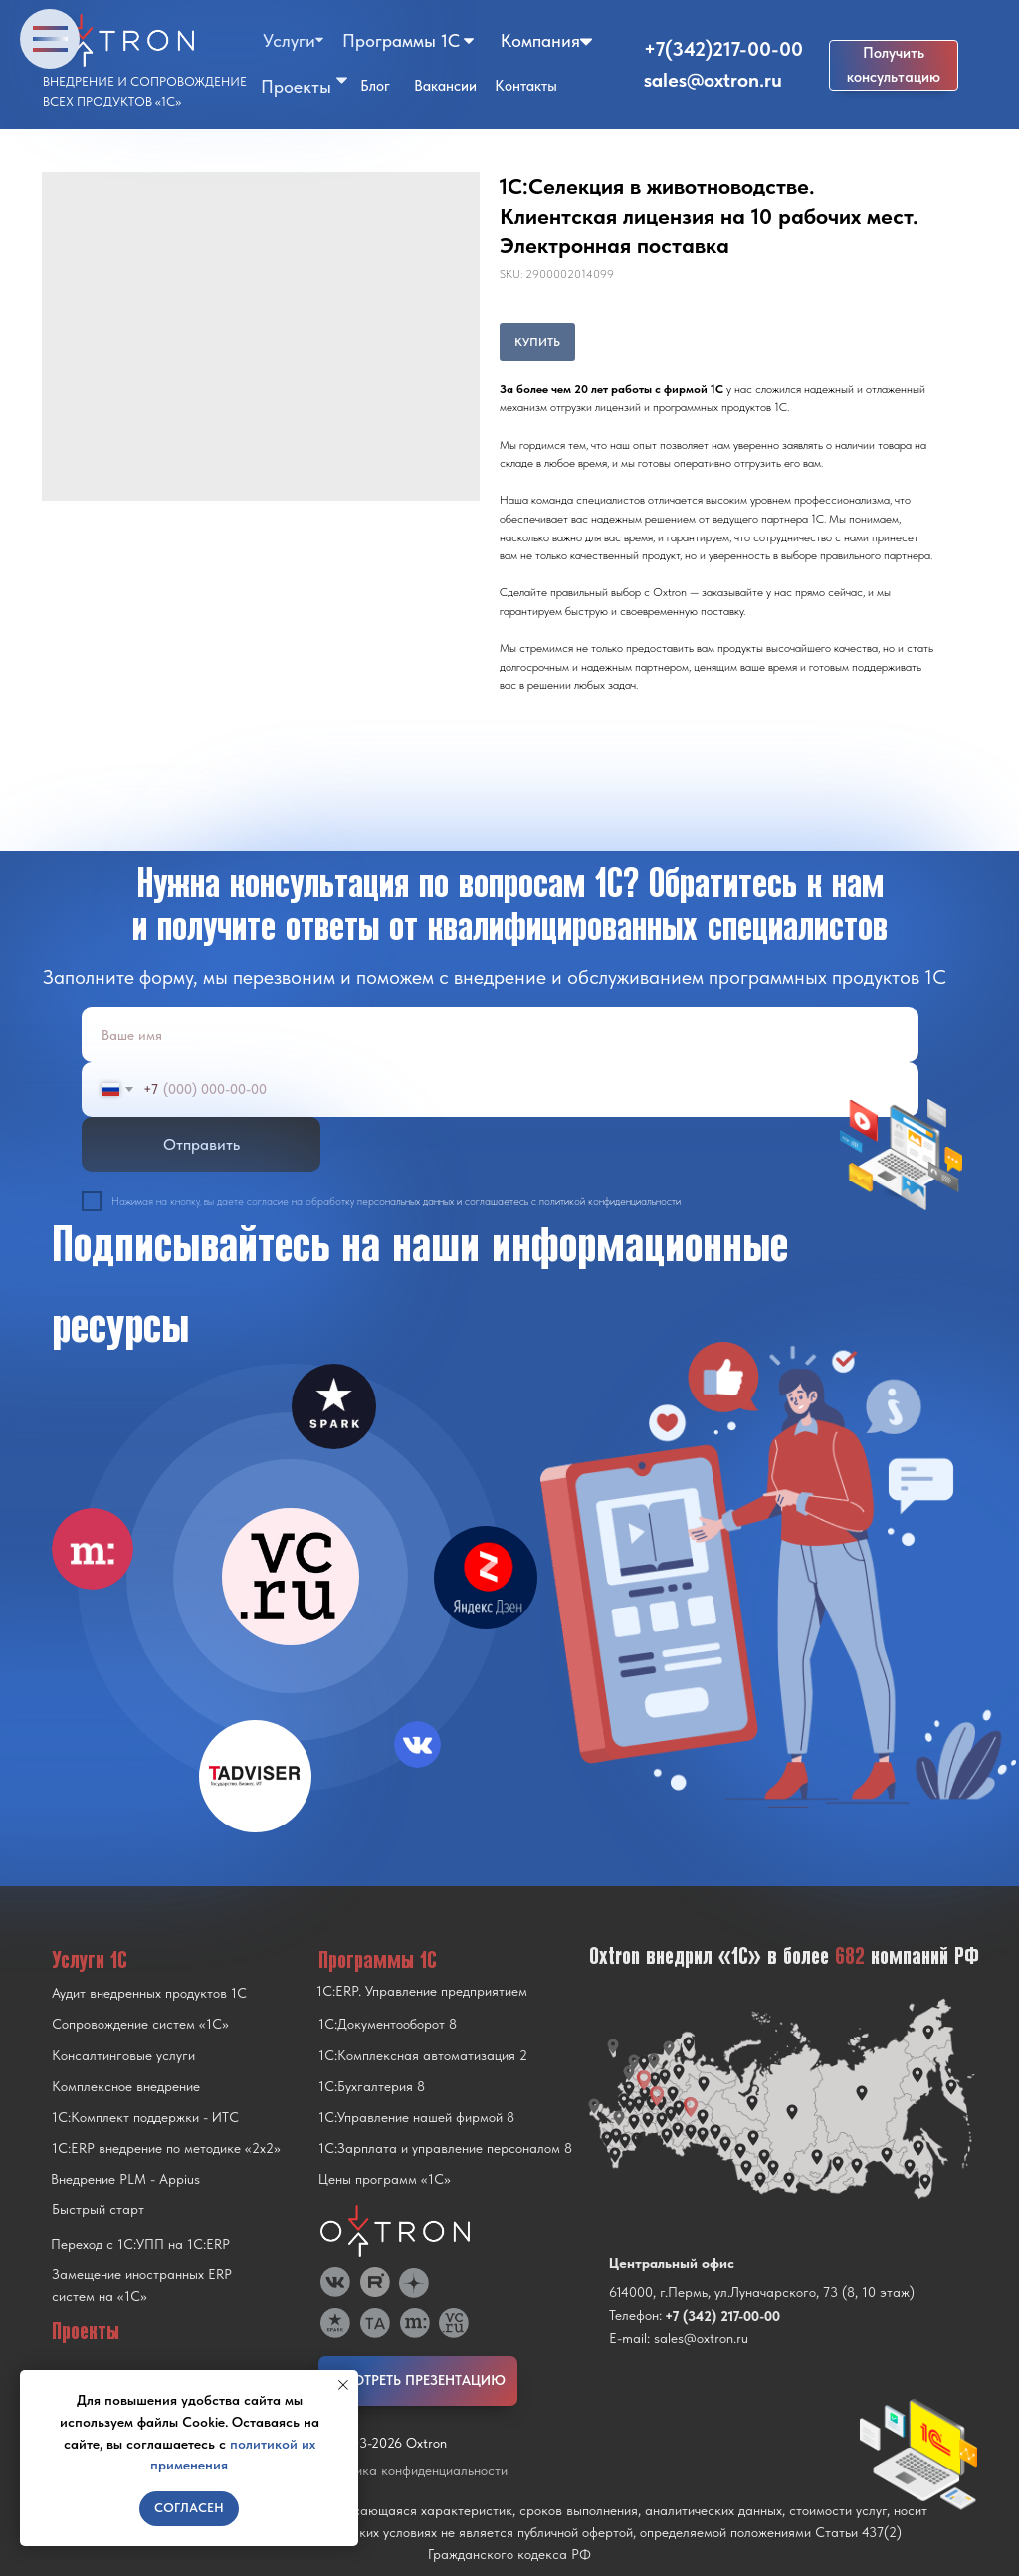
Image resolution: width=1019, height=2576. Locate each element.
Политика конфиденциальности (413, 2470)
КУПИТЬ (537, 342)
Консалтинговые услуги (123, 2055)
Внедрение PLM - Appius (125, 2179)
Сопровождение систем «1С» (140, 2024)
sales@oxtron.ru (713, 80)
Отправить (201, 1144)
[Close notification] (343, 2385)
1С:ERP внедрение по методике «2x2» (166, 2148)
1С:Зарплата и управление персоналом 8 (445, 2148)
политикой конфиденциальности (610, 1201)
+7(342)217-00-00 (723, 49)
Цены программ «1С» (384, 2179)
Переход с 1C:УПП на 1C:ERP (140, 2244)
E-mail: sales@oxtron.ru (678, 2338)
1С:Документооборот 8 (387, 2024)
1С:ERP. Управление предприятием (421, 1991)
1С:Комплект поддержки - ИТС (145, 2117)
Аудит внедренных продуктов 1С (149, 1993)
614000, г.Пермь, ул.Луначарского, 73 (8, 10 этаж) (762, 2292)
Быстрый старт (98, 2209)
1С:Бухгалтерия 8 (371, 2086)
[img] (290, 1576)
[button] (893, 65)
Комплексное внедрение (126, 2086)
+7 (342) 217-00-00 (722, 2316)
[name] (500, 1034)
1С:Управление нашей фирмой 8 (416, 2117)
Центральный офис (671, 2263)
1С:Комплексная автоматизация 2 (422, 2055)
